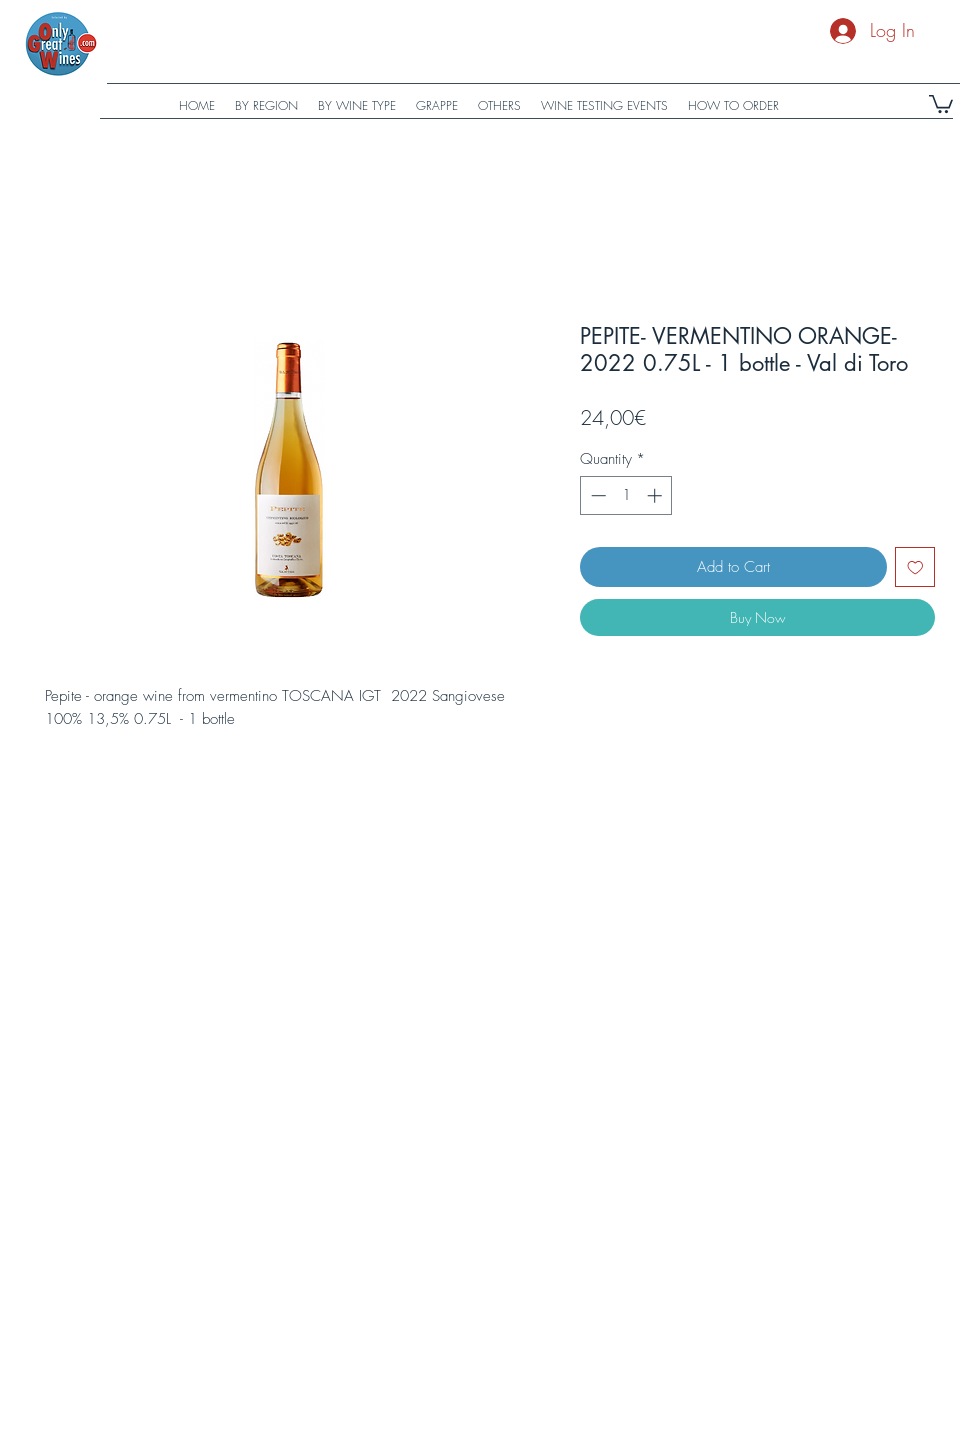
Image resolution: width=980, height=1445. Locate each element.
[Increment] (656, 495)
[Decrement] (596, 495)
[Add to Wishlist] (915, 567)
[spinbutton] (626, 495)
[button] (941, 103)
